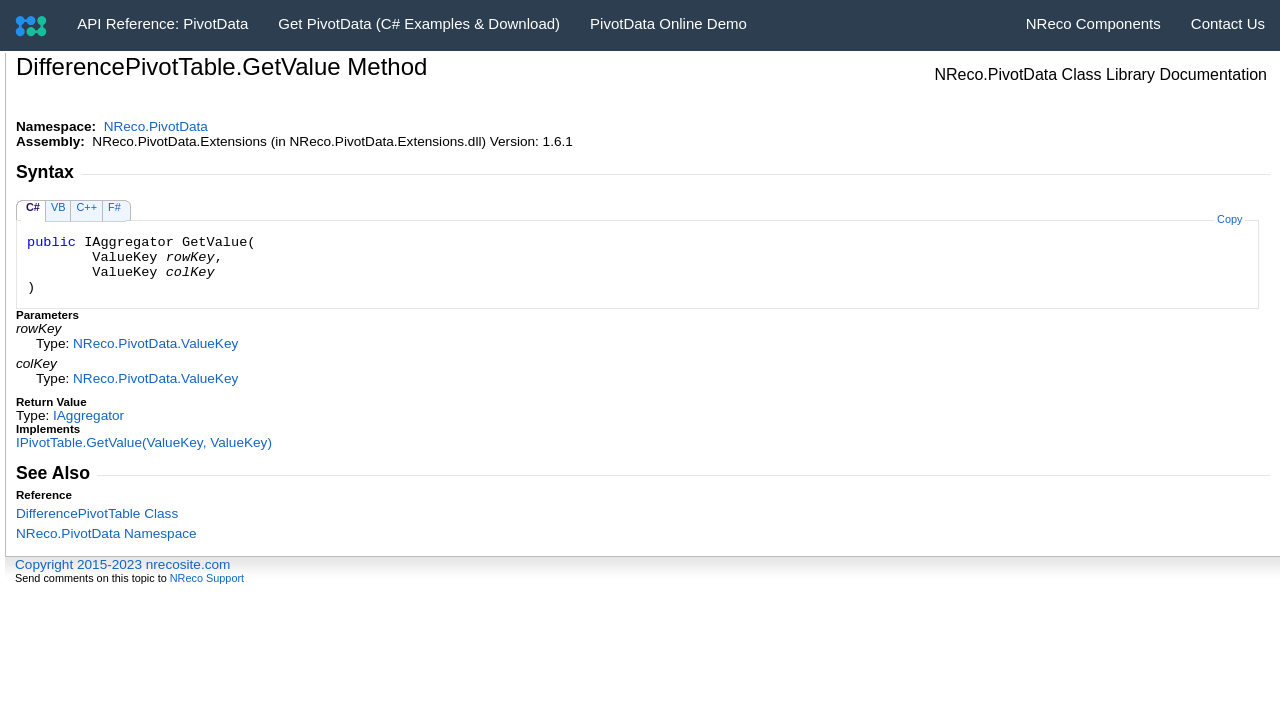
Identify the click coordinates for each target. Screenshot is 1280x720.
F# (114, 207)
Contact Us (1228, 23)
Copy (1229, 219)
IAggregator (88, 415)
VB (58, 207)
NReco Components (1093, 23)
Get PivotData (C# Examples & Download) (419, 23)
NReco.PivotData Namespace (106, 533)
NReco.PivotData (156, 126)
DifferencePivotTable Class (97, 513)
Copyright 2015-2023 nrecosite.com (122, 564)
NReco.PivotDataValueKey (155, 343)
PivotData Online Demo (668, 23)
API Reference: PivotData (162, 23)
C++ (86, 207)
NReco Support (207, 578)
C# (33, 207)
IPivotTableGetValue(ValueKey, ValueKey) (144, 442)
